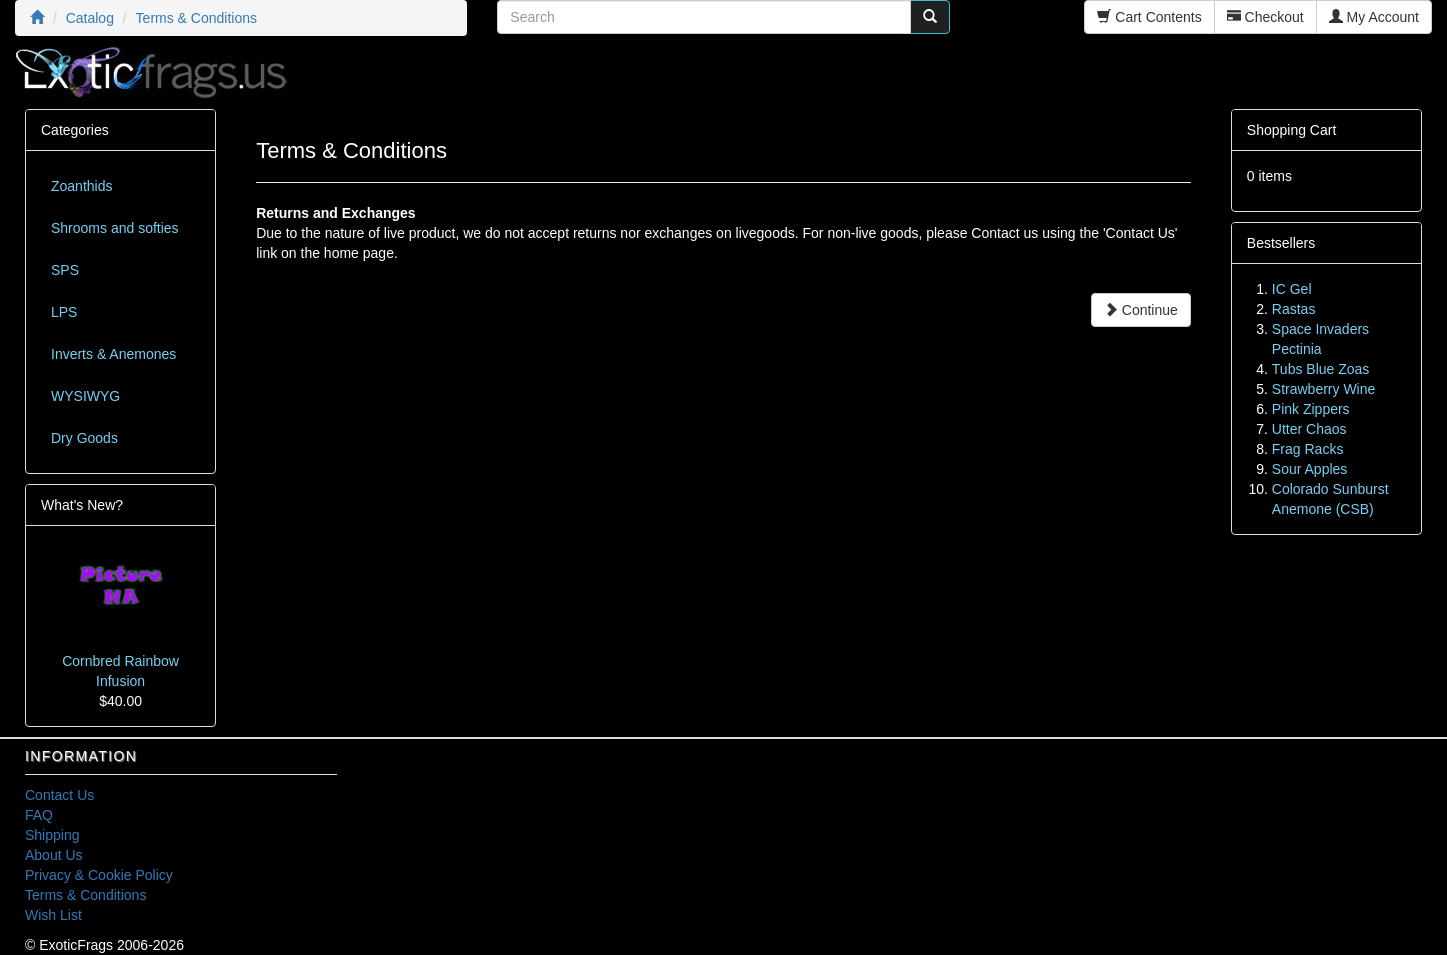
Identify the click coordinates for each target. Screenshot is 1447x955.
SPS (65, 270)
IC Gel (1292, 289)
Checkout (1265, 17)
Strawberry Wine (1323, 389)
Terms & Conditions (85, 895)
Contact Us (59, 795)
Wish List (53, 915)
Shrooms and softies (115, 228)
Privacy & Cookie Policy (99, 875)
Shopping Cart (1292, 130)
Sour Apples (1310, 469)
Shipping (52, 835)
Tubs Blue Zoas (1321, 369)
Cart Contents (1149, 17)
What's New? (82, 505)
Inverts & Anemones (113, 354)
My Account (1374, 17)
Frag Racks (1308, 449)
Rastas (1294, 309)
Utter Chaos (1309, 429)
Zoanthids (81, 186)
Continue (1141, 310)
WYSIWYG (85, 396)
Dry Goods (84, 438)
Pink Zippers (1311, 409)
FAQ (39, 815)
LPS (64, 312)
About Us (54, 855)
